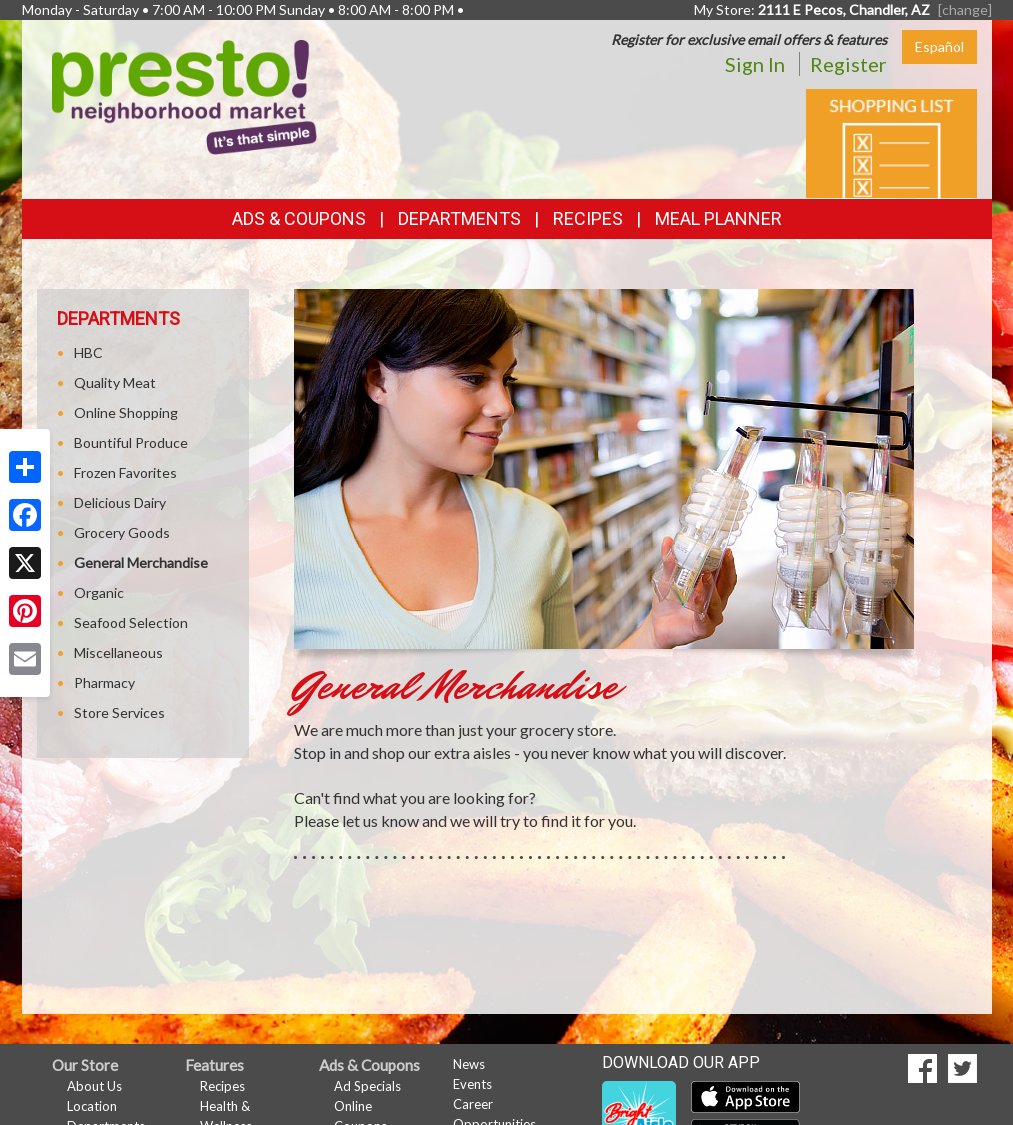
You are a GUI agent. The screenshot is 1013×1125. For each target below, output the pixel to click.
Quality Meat (115, 382)
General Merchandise (141, 562)
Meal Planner (718, 218)
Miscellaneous (118, 652)
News (469, 1064)
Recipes (588, 218)
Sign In (755, 64)
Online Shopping (126, 412)
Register (848, 64)
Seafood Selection (131, 622)
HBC (88, 352)
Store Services (119, 712)
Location (92, 1106)
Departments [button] (459, 218)
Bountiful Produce (131, 442)
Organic (99, 592)
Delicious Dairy (120, 502)
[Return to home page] (184, 95)
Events (472, 1084)
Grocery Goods (122, 532)
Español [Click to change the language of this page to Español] (939, 46)
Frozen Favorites (125, 472)
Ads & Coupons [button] (299, 218)
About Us (94, 1086)
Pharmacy (104, 682)
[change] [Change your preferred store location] (965, 9)
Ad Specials (367, 1086)
